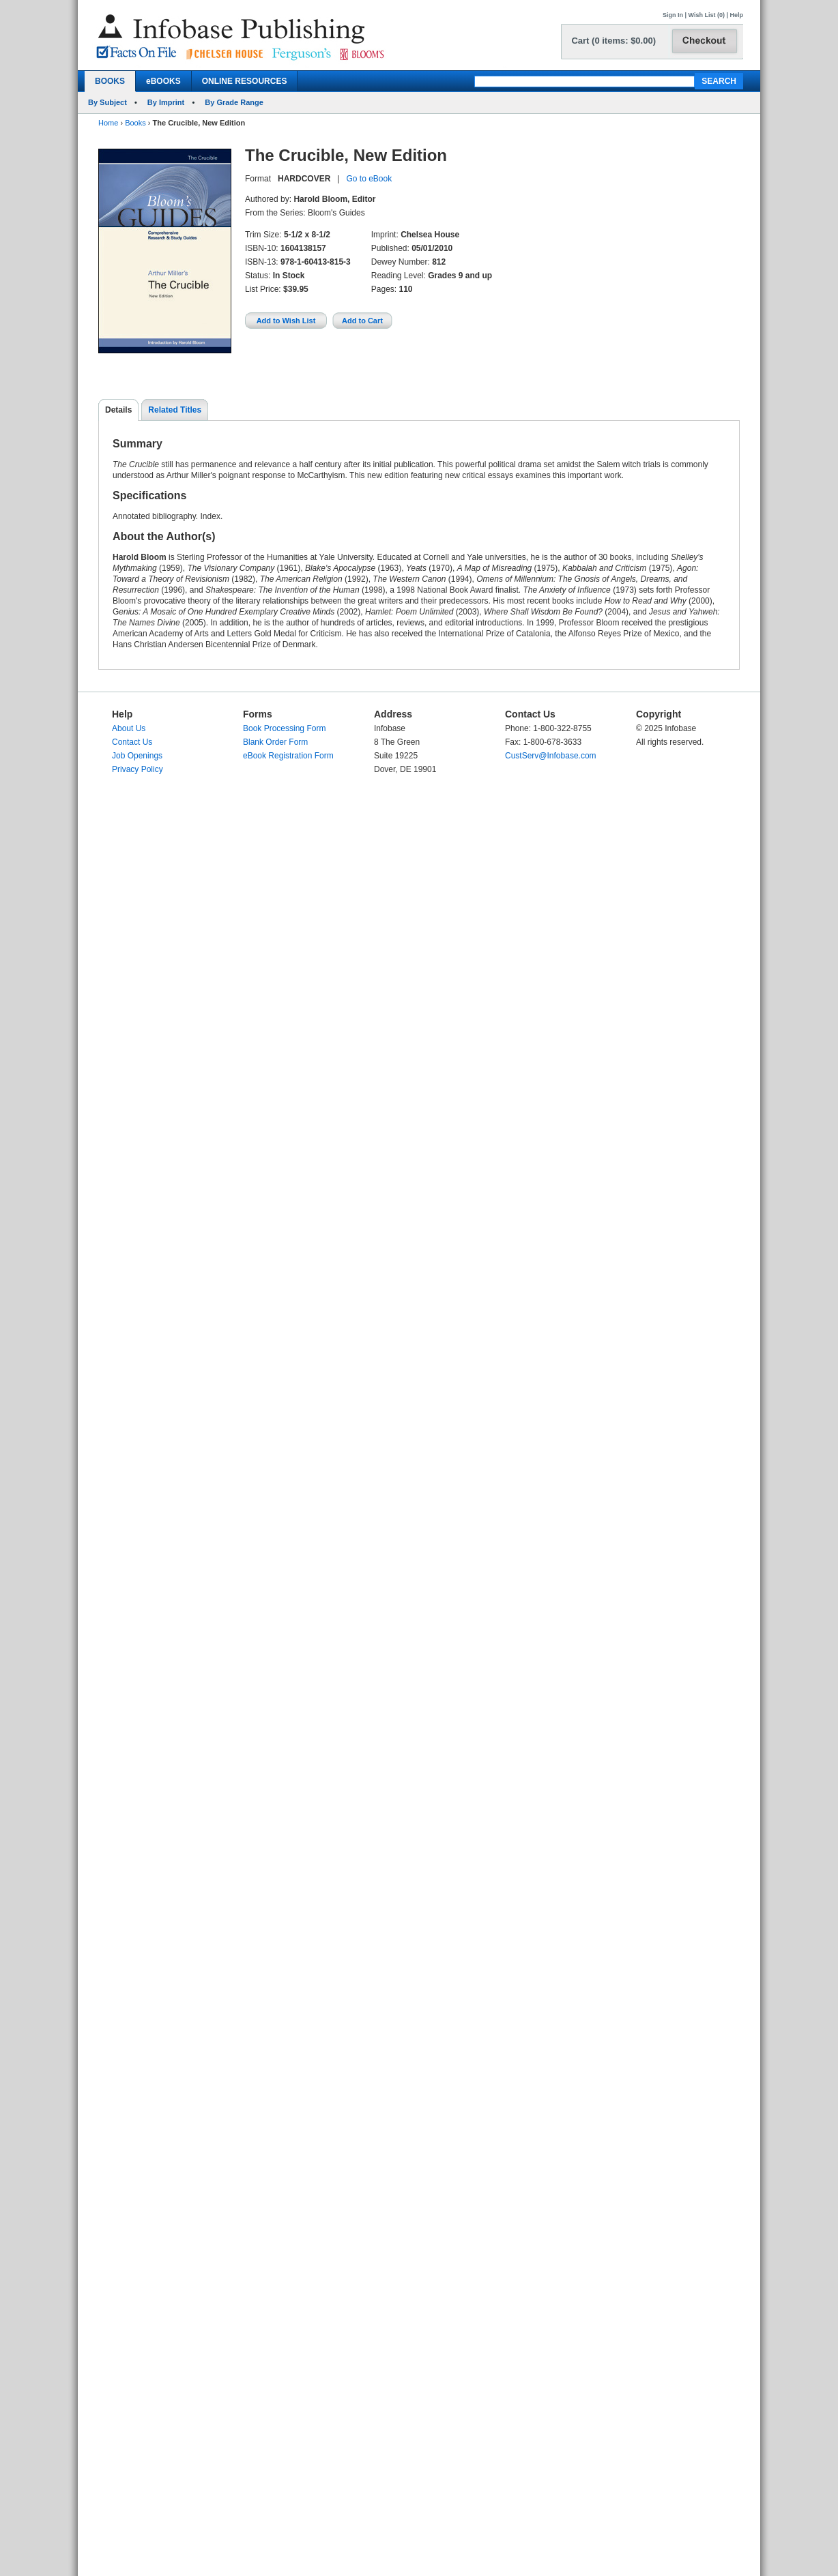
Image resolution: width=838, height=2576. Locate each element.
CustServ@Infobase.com (550, 755)
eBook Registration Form (288, 755)
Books (135, 123)
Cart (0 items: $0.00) (613, 40)
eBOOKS (163, 81)
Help (736, 15)
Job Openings (137, 755)
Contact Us (132, 742)
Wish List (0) (707, 15)
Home (108, 123)
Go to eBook (369, 178)
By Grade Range (234, 102)
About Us (128, 728)
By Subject (107, 102)
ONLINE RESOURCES (244, 81)
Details (118, 410)
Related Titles (174, 410)
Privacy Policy (137, 769)
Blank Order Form (275, 742)
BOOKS (110, 81)
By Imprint (165, 102)
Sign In (673, 15)
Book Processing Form (284, 728)
